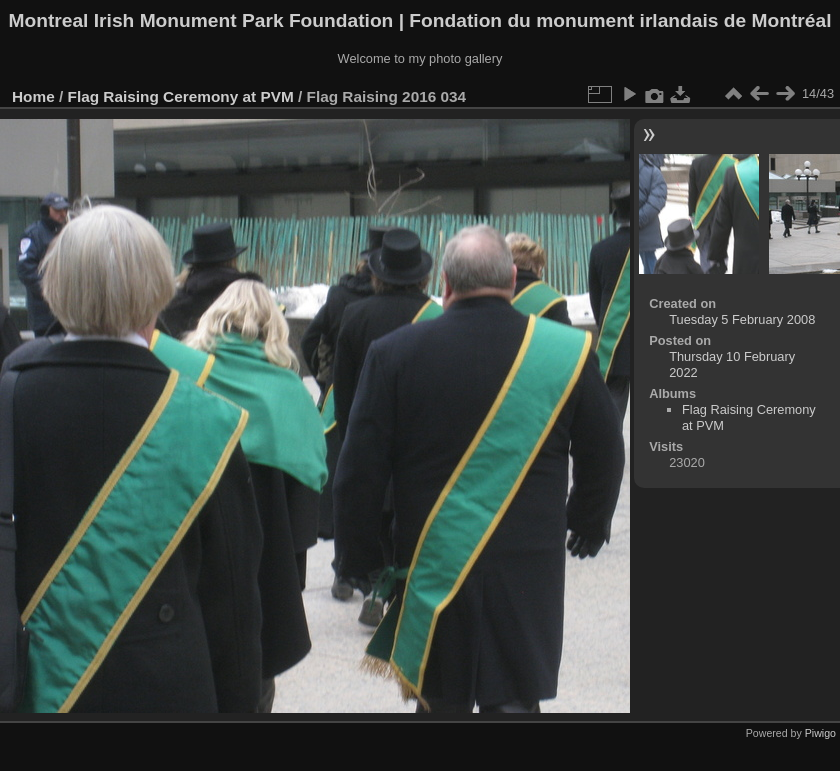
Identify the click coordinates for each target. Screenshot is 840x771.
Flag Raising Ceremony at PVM (181, 96)
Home (33, 96)
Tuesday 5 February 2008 (742, 319)
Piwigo (820, 733)
